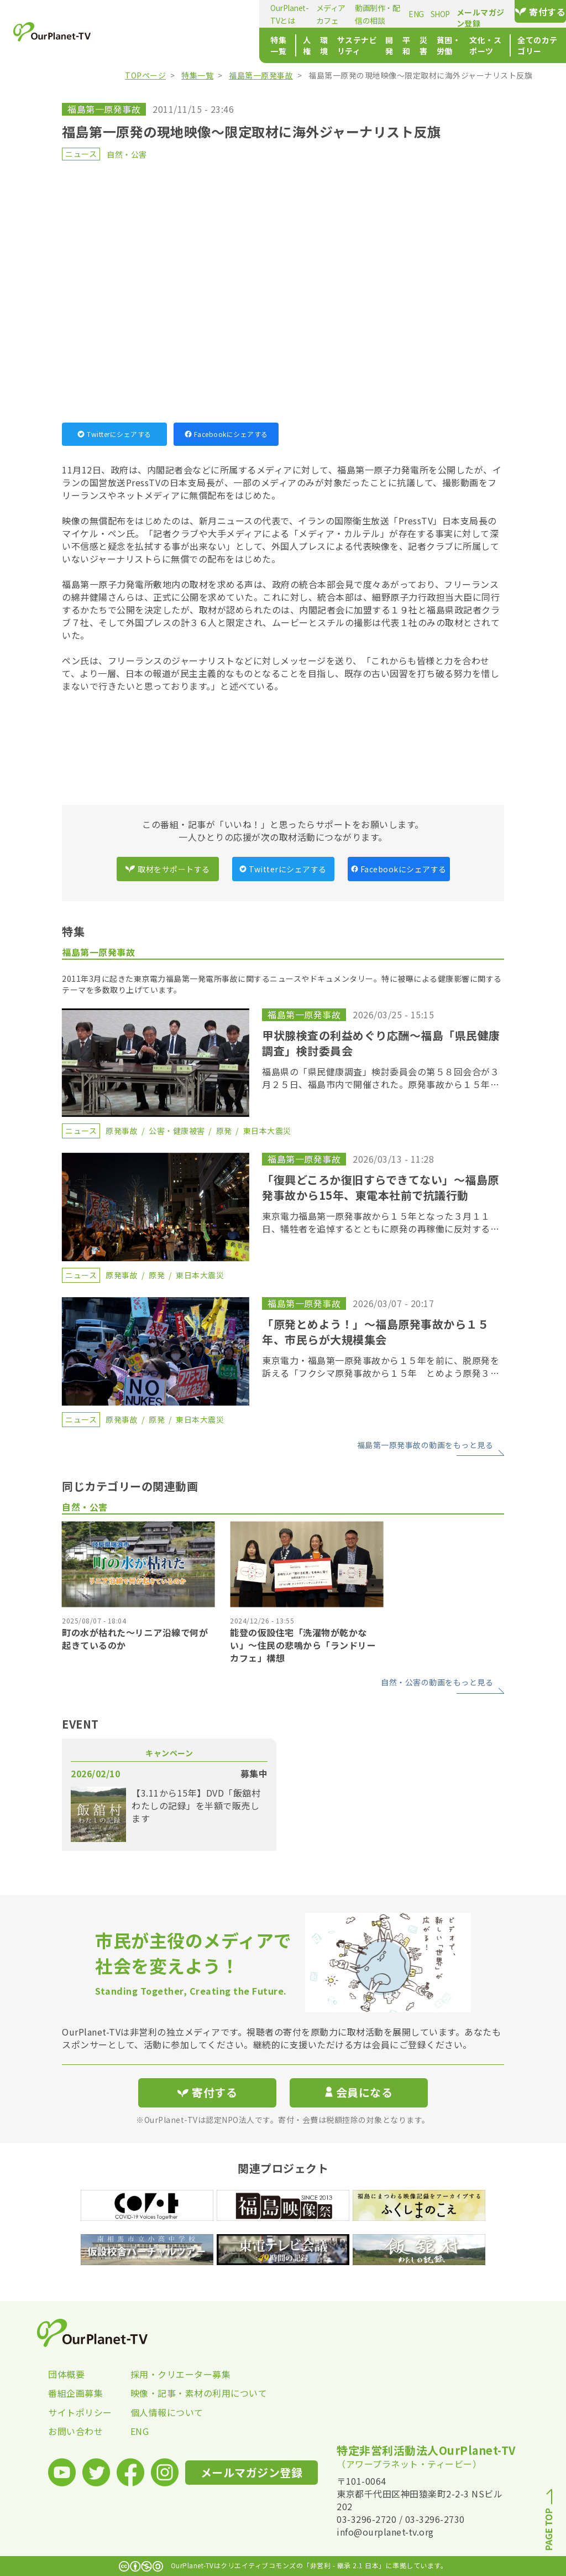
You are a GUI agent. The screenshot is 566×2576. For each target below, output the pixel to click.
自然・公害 (127, 154)
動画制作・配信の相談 (286, 13)
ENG (337, 13)
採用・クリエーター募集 (171, 2374)
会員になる (358, 2092)
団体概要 (66, 2374)
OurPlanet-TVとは (153, 13)
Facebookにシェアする (226, 434)
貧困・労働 (372, 45)
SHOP (361, 13)
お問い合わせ (75, 2431)
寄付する (530, 11)
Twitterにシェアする (114, 434)
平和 (314, 45)
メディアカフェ (216, 13)
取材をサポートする (167, 869)
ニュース (81, 153)
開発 (292, 45)
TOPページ (145, 75)
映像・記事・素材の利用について (171, 2393)
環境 (199, 45)
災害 (337, 45)
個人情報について (166, 2412)
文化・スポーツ (427, 45)
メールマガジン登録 (452, 12)
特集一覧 (138, 45)
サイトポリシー (80, 2412)
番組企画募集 (75, 2393)
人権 (176, 45)
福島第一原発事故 (261, 75)
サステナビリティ (245, 45)
